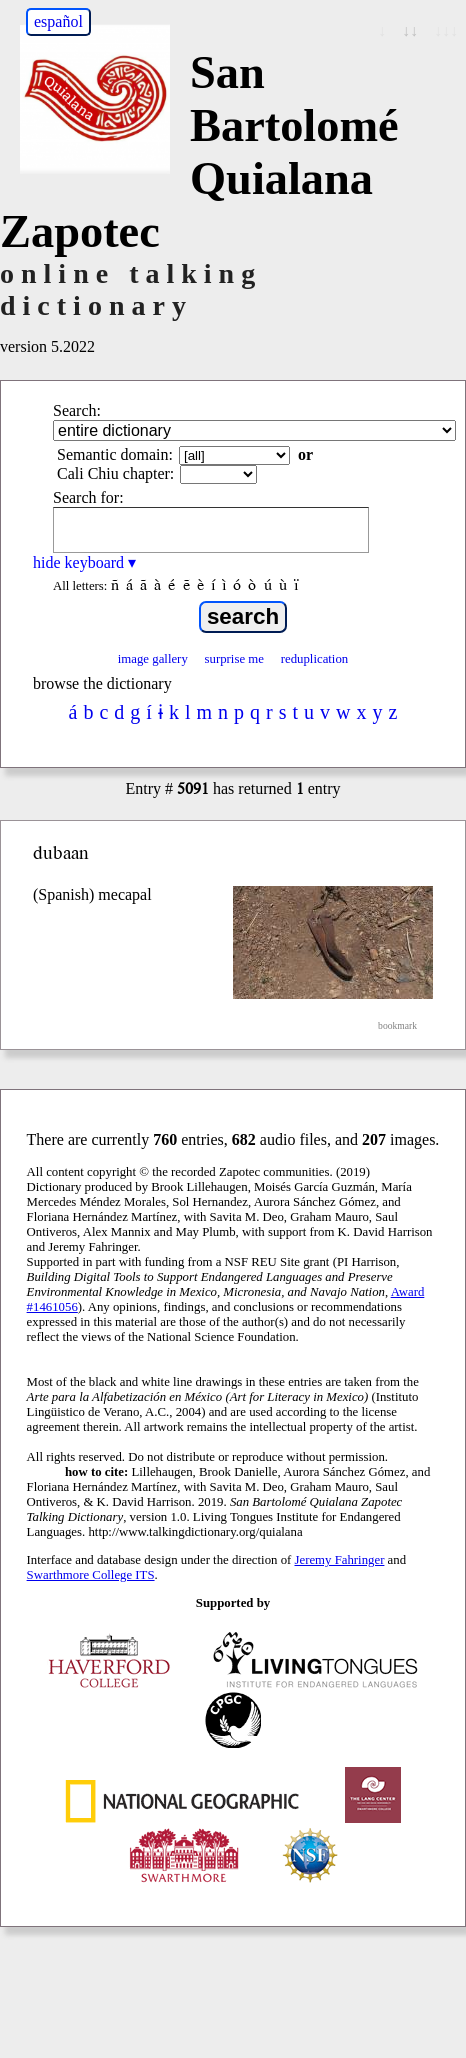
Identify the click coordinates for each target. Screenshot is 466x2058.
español (58, 21)
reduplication (315, 659)
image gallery (153, 659)
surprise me (234, 659)
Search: (77, 410)
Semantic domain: (115, 454)
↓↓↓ (446, 30)
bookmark (397, 1025)
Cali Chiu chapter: (115, 473)
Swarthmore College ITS (91, 1575)
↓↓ (410, 30)
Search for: (88, 497)
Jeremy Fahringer (340, 1560)
